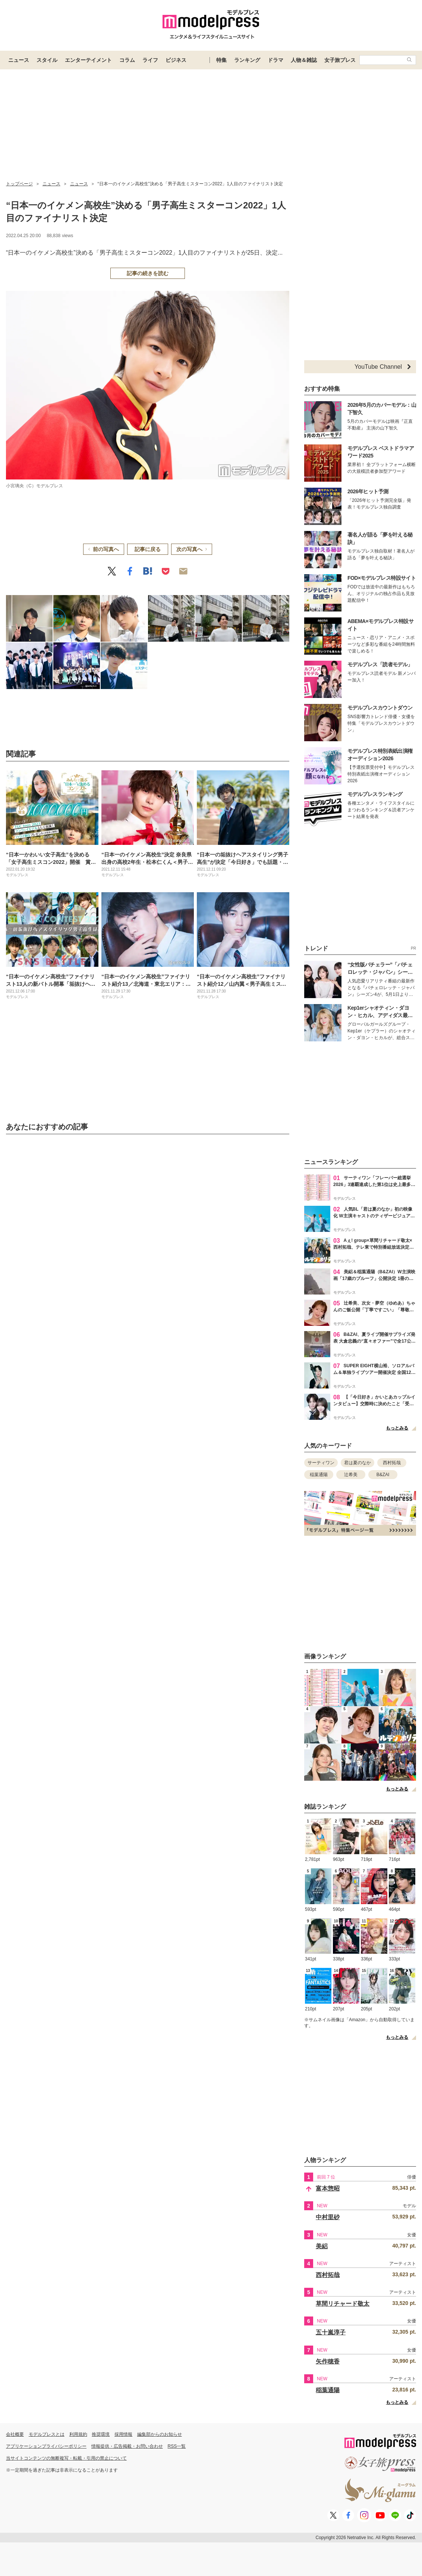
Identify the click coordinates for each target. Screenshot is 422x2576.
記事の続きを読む (148, 273)
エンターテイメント (88, 60)
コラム (127, 60)
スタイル (47, 60)
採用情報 (123, 2434)
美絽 (322, 2246)
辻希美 (351, 1474)
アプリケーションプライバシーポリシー (46, 2446)
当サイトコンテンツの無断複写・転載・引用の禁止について (66, 2458)
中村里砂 (328, 2217)
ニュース (18, 60)
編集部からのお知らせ (159, 2434)
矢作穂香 (328, 2361)
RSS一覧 (177, 2446)
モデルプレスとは (46, 2434)
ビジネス (176, 60)
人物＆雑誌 (304, 60)
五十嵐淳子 (331, 2332)
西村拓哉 (392, 1462)
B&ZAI (383, 1474)
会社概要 (15, 2434)
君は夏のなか (357, 1462)
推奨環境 (101, 2434)
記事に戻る (148, 549)
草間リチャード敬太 (342, 2303)
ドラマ (275, 60)
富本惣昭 (328, 2188)
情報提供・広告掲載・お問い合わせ (127, 2446)
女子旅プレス (340, 60)
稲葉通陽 (319, 1474)
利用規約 (78, 2434)
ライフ (150, 60)
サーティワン (321, 1462)
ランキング (247, 60)
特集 (221, 60)
